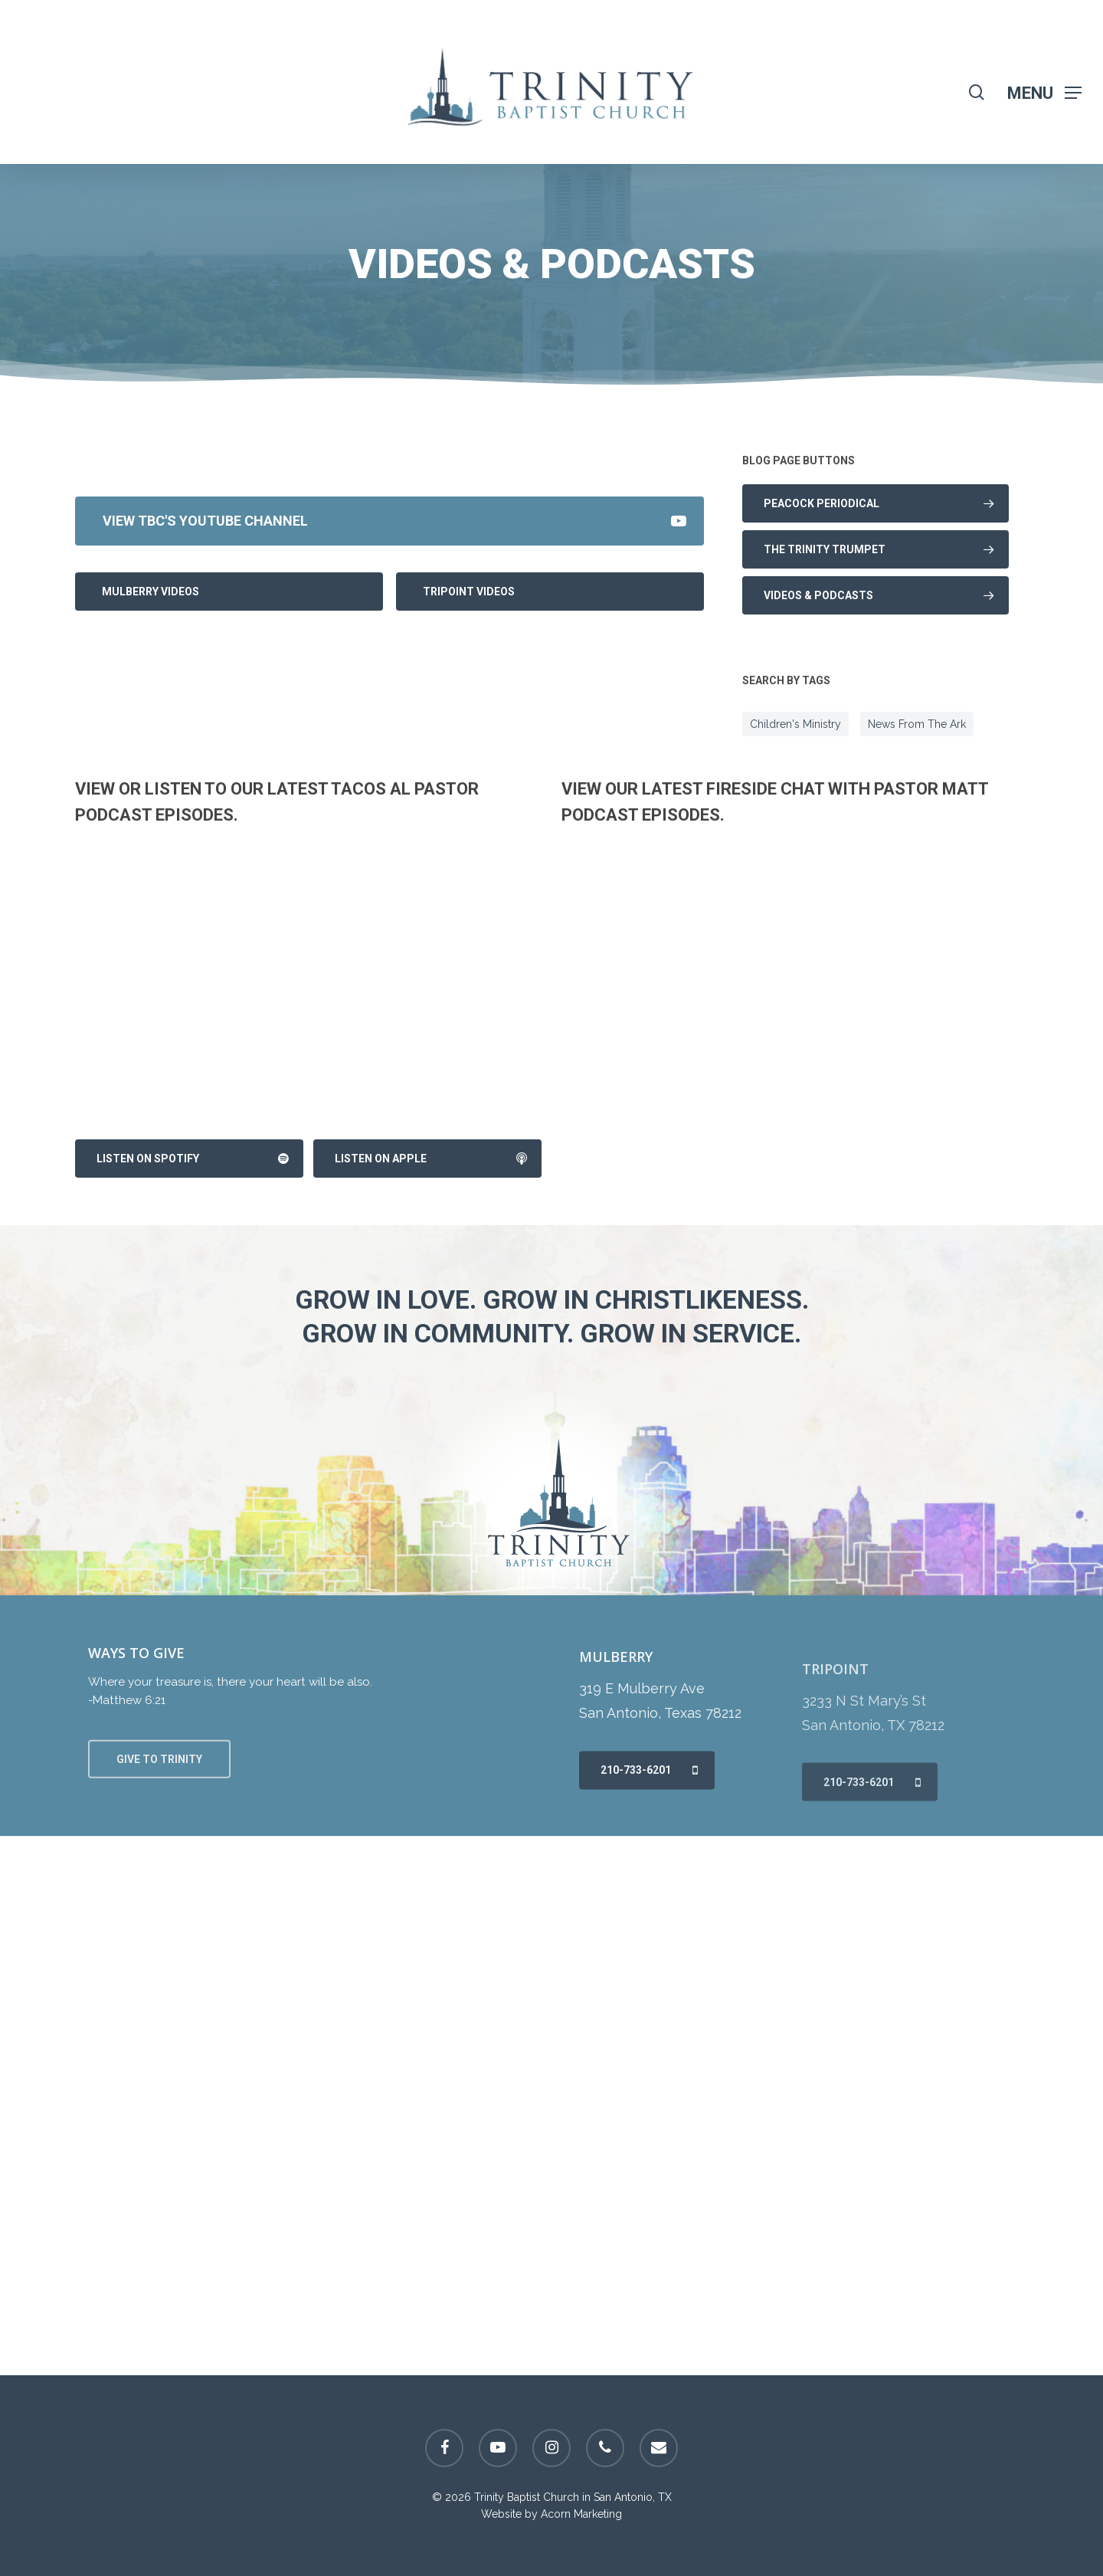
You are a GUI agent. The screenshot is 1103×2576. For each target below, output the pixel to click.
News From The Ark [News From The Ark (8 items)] (917, 724)
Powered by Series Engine (647, 460)
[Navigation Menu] (1044, 92)
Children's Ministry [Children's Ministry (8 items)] (795, 724)
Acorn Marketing (581, 2514)
